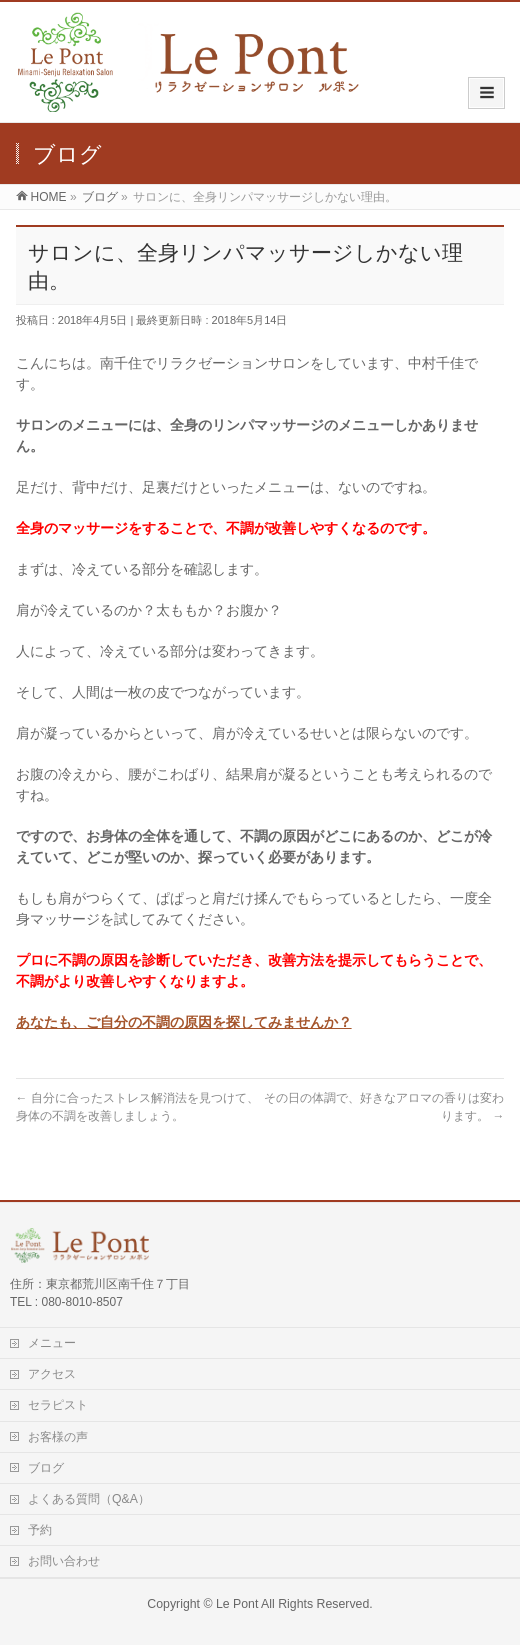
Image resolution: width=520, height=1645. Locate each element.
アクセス (52, 1374)
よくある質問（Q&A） (89, 1499)
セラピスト (58, 1405)
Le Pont (237, 1604)
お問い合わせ (64, 1561)
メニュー (52, 1343)
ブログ (46, 1468)
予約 (40, 1530)
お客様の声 (58, 1437)
